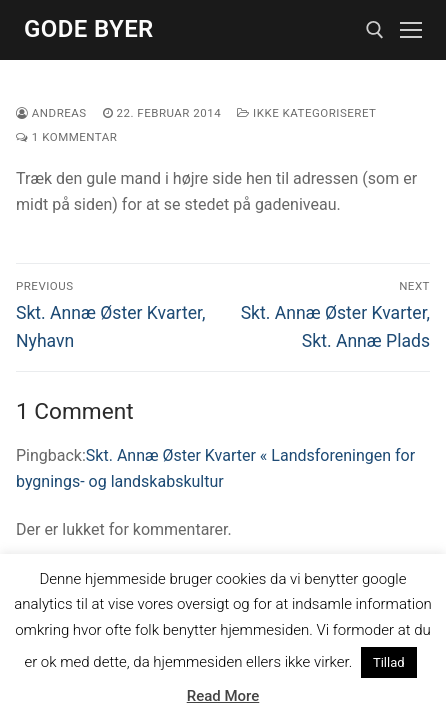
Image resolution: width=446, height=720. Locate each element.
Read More (223, 696)
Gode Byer (89, 29)
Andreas (51, 113)
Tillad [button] (389, 662)
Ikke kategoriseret (306, 113)
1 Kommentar (66, 137)
